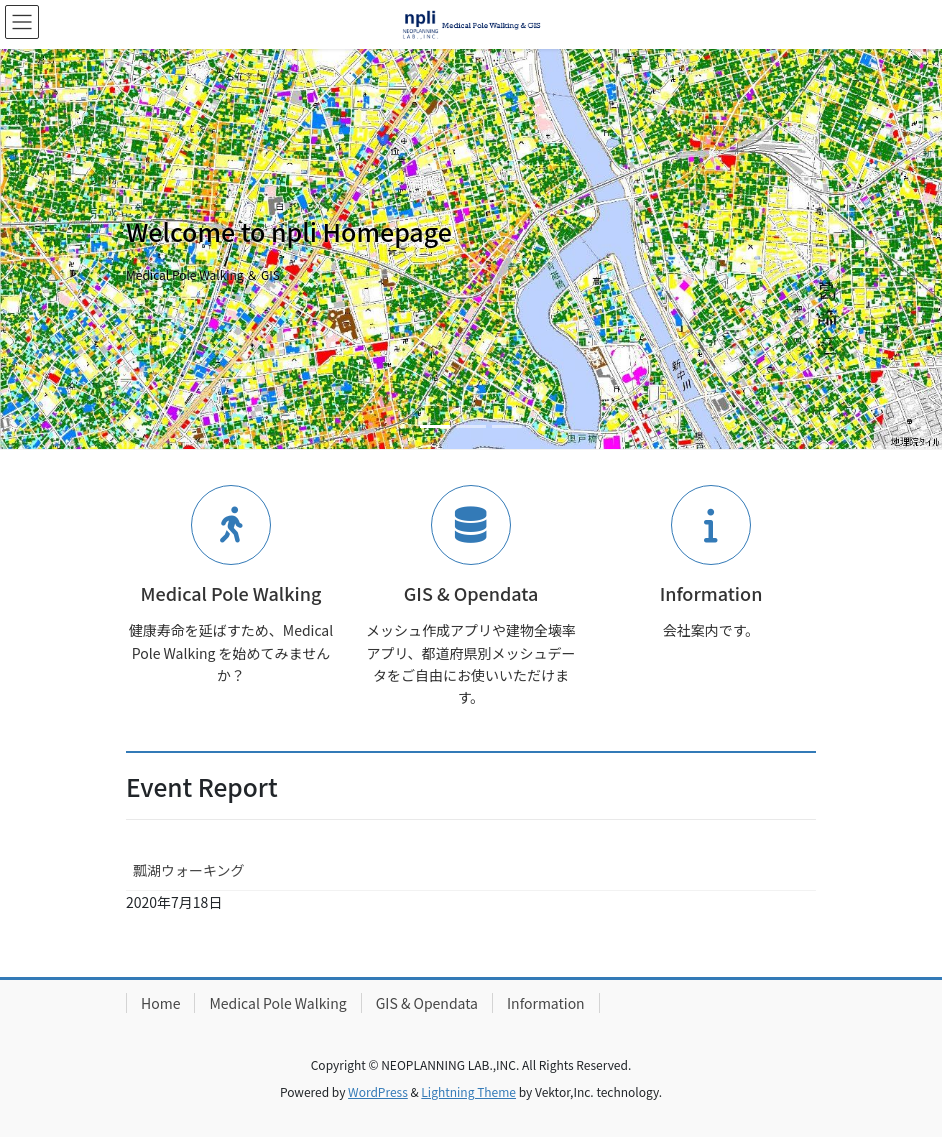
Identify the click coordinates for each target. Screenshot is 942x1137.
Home (160, 1003)
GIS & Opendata (427, 1003)
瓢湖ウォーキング (189, 870)
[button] (70, 249)
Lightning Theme (468, 1091)
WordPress (378, 1091)
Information (546, 1003)
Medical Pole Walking (277, 1003)
